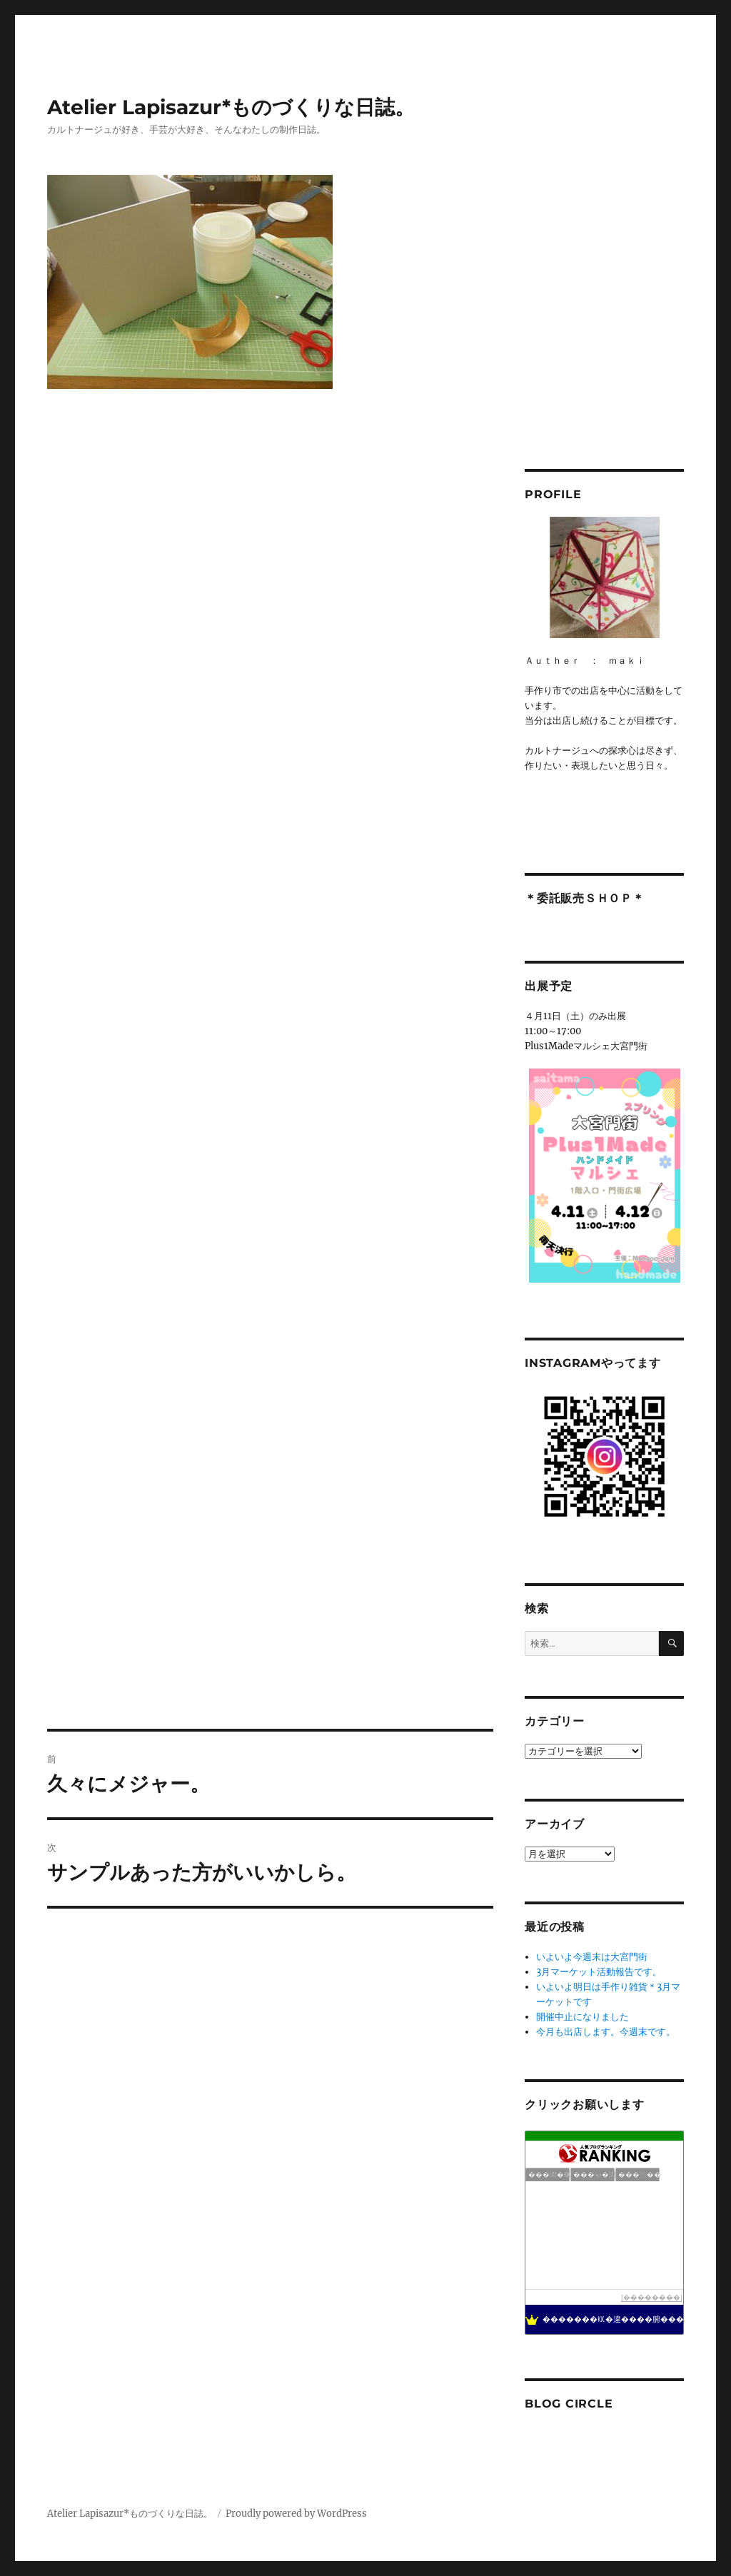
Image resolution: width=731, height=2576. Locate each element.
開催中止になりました (582, 2017)
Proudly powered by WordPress (296, 2513)
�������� (651, 2297)
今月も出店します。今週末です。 (605, 2032)
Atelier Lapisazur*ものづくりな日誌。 (231, 107)
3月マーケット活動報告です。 (599, 1972)
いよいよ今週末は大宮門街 (591, 1957)
